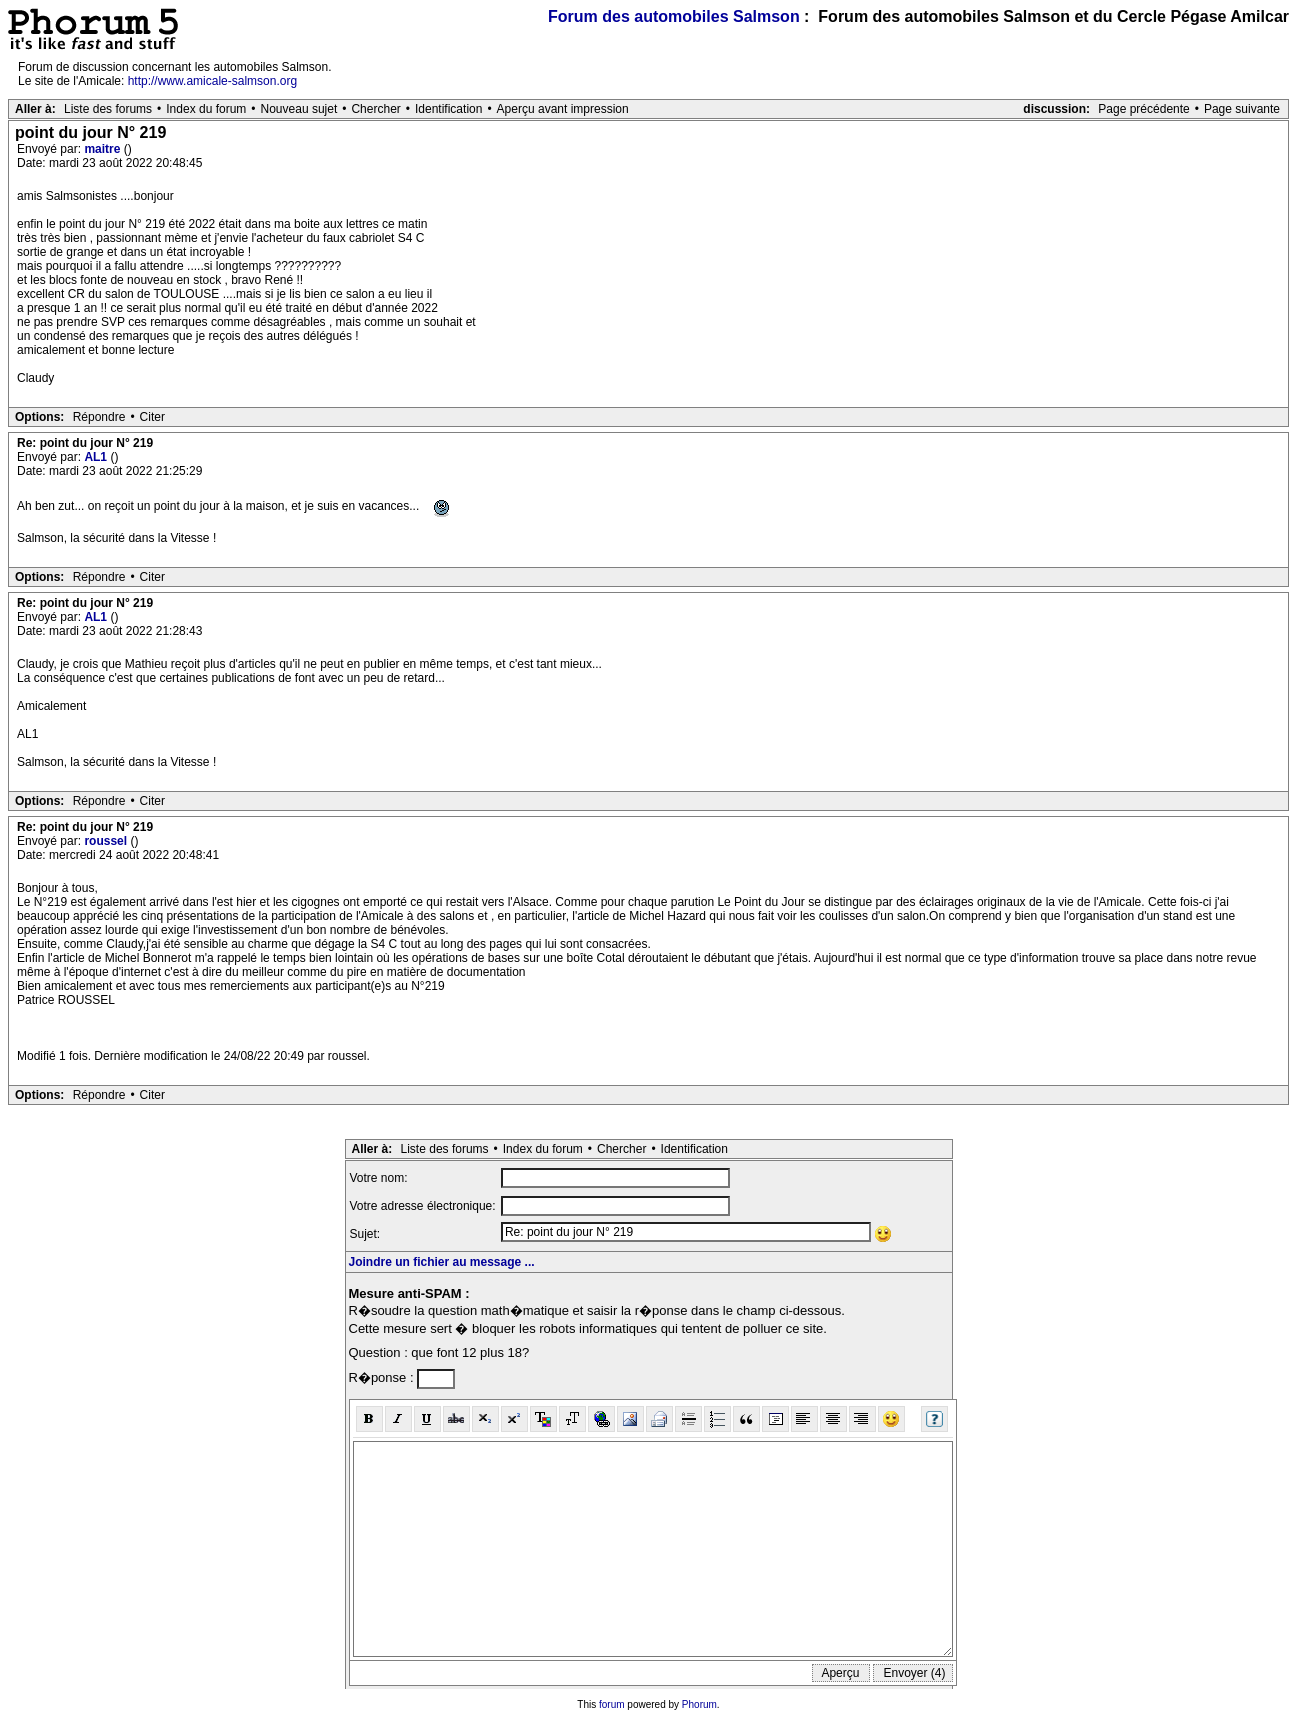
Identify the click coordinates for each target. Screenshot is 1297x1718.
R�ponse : (383, 1377)
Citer (152, 417)
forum (612, 1704)
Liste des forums (108, 109)
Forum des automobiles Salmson (674, 16)
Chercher (375, 109)
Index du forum (206, 109)
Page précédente (1143, 109)
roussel (107, 841)
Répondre (99, 417)
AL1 (97, 457)
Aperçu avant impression (563, 109)
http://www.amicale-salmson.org (212, 81)
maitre (103, 149)
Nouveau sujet (299, 109)
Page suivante (1242, 109)
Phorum (699, 1704)
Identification (448, 109)
